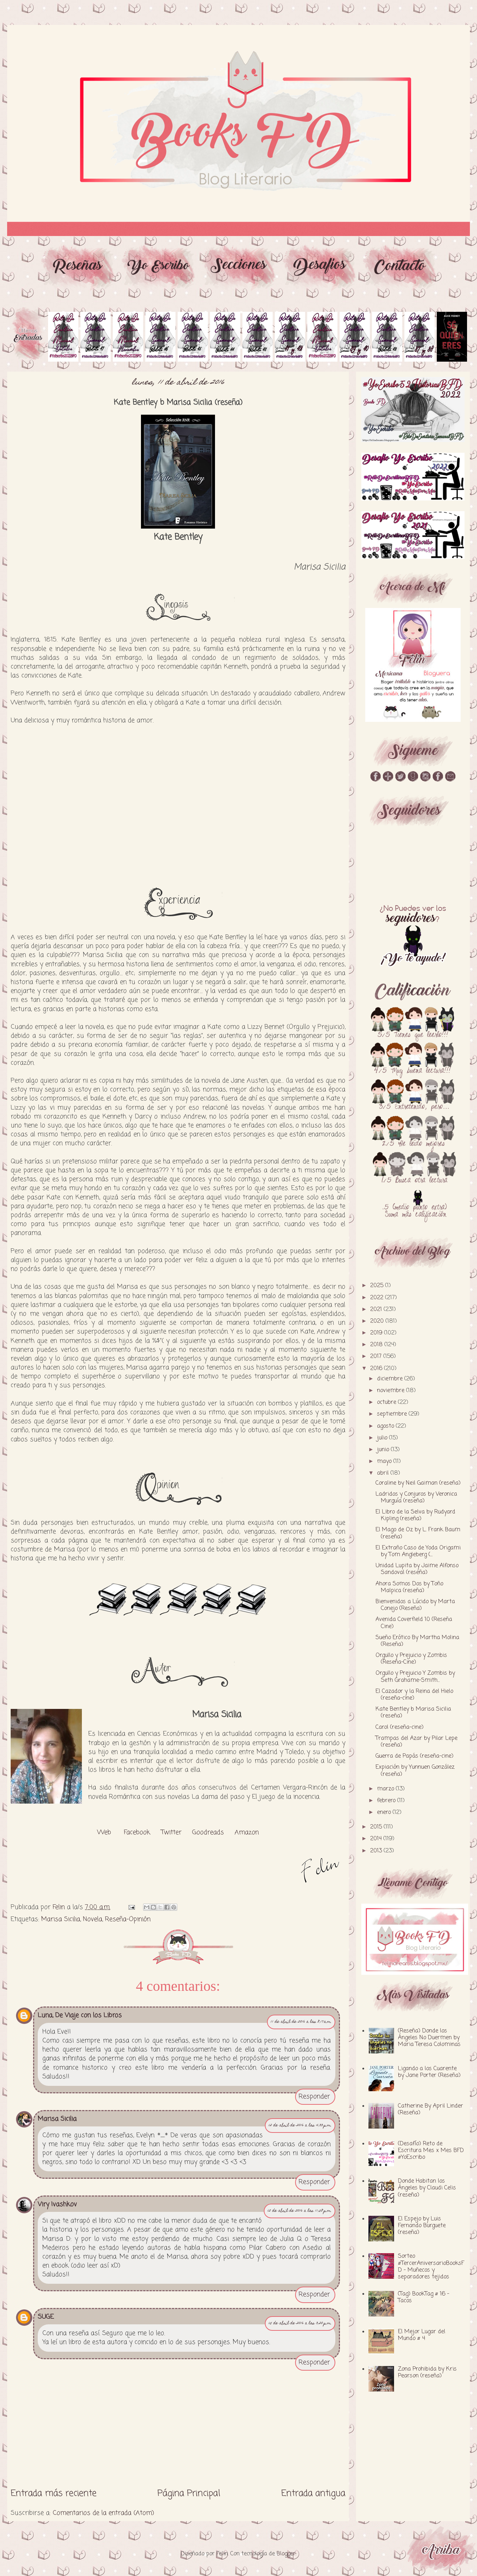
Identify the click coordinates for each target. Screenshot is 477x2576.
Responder (314, 2097)
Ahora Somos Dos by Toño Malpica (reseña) (409, 1587)
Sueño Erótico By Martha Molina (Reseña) (417, 1641)
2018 (377, 1345)
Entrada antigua (313, 2493)
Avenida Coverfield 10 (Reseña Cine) (414, 1623)
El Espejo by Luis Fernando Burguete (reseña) (422, 2226)
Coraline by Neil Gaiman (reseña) (418, 1483)
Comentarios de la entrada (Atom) (103, 2513)
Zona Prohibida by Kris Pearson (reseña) (427, 2372)
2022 (377, 1298)
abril (383, 1473)
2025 (377, 1285)
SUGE (46, 2317)
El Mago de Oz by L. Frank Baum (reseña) (418, 1533)
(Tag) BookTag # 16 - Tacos (423, 2297)
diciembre (390, 1379)
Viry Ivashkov (57, 2204)
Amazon (247, 1832)
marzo (386, 1789)
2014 (376, 1839)
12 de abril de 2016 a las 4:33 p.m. (300, 2125)
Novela (92, 1919)
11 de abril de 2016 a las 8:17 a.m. (301, 2022)
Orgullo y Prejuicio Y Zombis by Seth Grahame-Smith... (415, 1676)
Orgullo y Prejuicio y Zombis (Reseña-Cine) (411, 1659)
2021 (377, 1309)
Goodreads (208, 1832)
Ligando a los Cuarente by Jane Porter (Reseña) (429, 2072)
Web (104, 1832)
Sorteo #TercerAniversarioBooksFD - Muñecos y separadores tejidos (431, 2266)
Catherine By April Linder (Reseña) (430, 2109)
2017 (376, 1356)
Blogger (286, 2554)
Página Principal (188, 2493)
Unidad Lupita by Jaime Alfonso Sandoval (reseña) (417, 1569)
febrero (387, 1800)
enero (385, 1812)
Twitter (171, 1832)
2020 (378, 1321)
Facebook (137, 1832)
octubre (387, 1402)
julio (383, 1438)
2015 (377, 1827)
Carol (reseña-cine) (400, 1727)
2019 (377, 1333)
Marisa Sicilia (60, 1919)
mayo (385, 1461)
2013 (377, 1851)
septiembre (393, 1414)
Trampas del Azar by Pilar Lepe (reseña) (416, 1741)
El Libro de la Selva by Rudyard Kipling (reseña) (415, 1515)
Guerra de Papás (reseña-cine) (415, 1756)
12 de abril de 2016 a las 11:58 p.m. (299, 2211)
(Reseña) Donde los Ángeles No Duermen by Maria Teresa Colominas (429, 2038)
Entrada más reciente (53, 2493)
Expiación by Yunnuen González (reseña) (415, 1770)
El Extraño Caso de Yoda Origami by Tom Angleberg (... (418, 1551)
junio (384, 1450)
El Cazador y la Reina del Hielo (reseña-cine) (414, 1695)
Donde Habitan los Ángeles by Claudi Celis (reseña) (427, 2188)
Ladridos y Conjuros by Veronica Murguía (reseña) (416, 1497)
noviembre (391, 1390)
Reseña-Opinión (128, 1919)
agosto (386, 1426)
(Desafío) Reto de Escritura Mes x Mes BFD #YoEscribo (431, 2151)
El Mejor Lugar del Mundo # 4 (421, 2335)
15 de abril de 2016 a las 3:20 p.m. (300, 2323)
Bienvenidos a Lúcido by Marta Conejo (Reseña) (415, 1605)
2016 (377, 1368)
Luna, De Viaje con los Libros (80, 2015)
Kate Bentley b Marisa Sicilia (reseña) (413, 1712)
